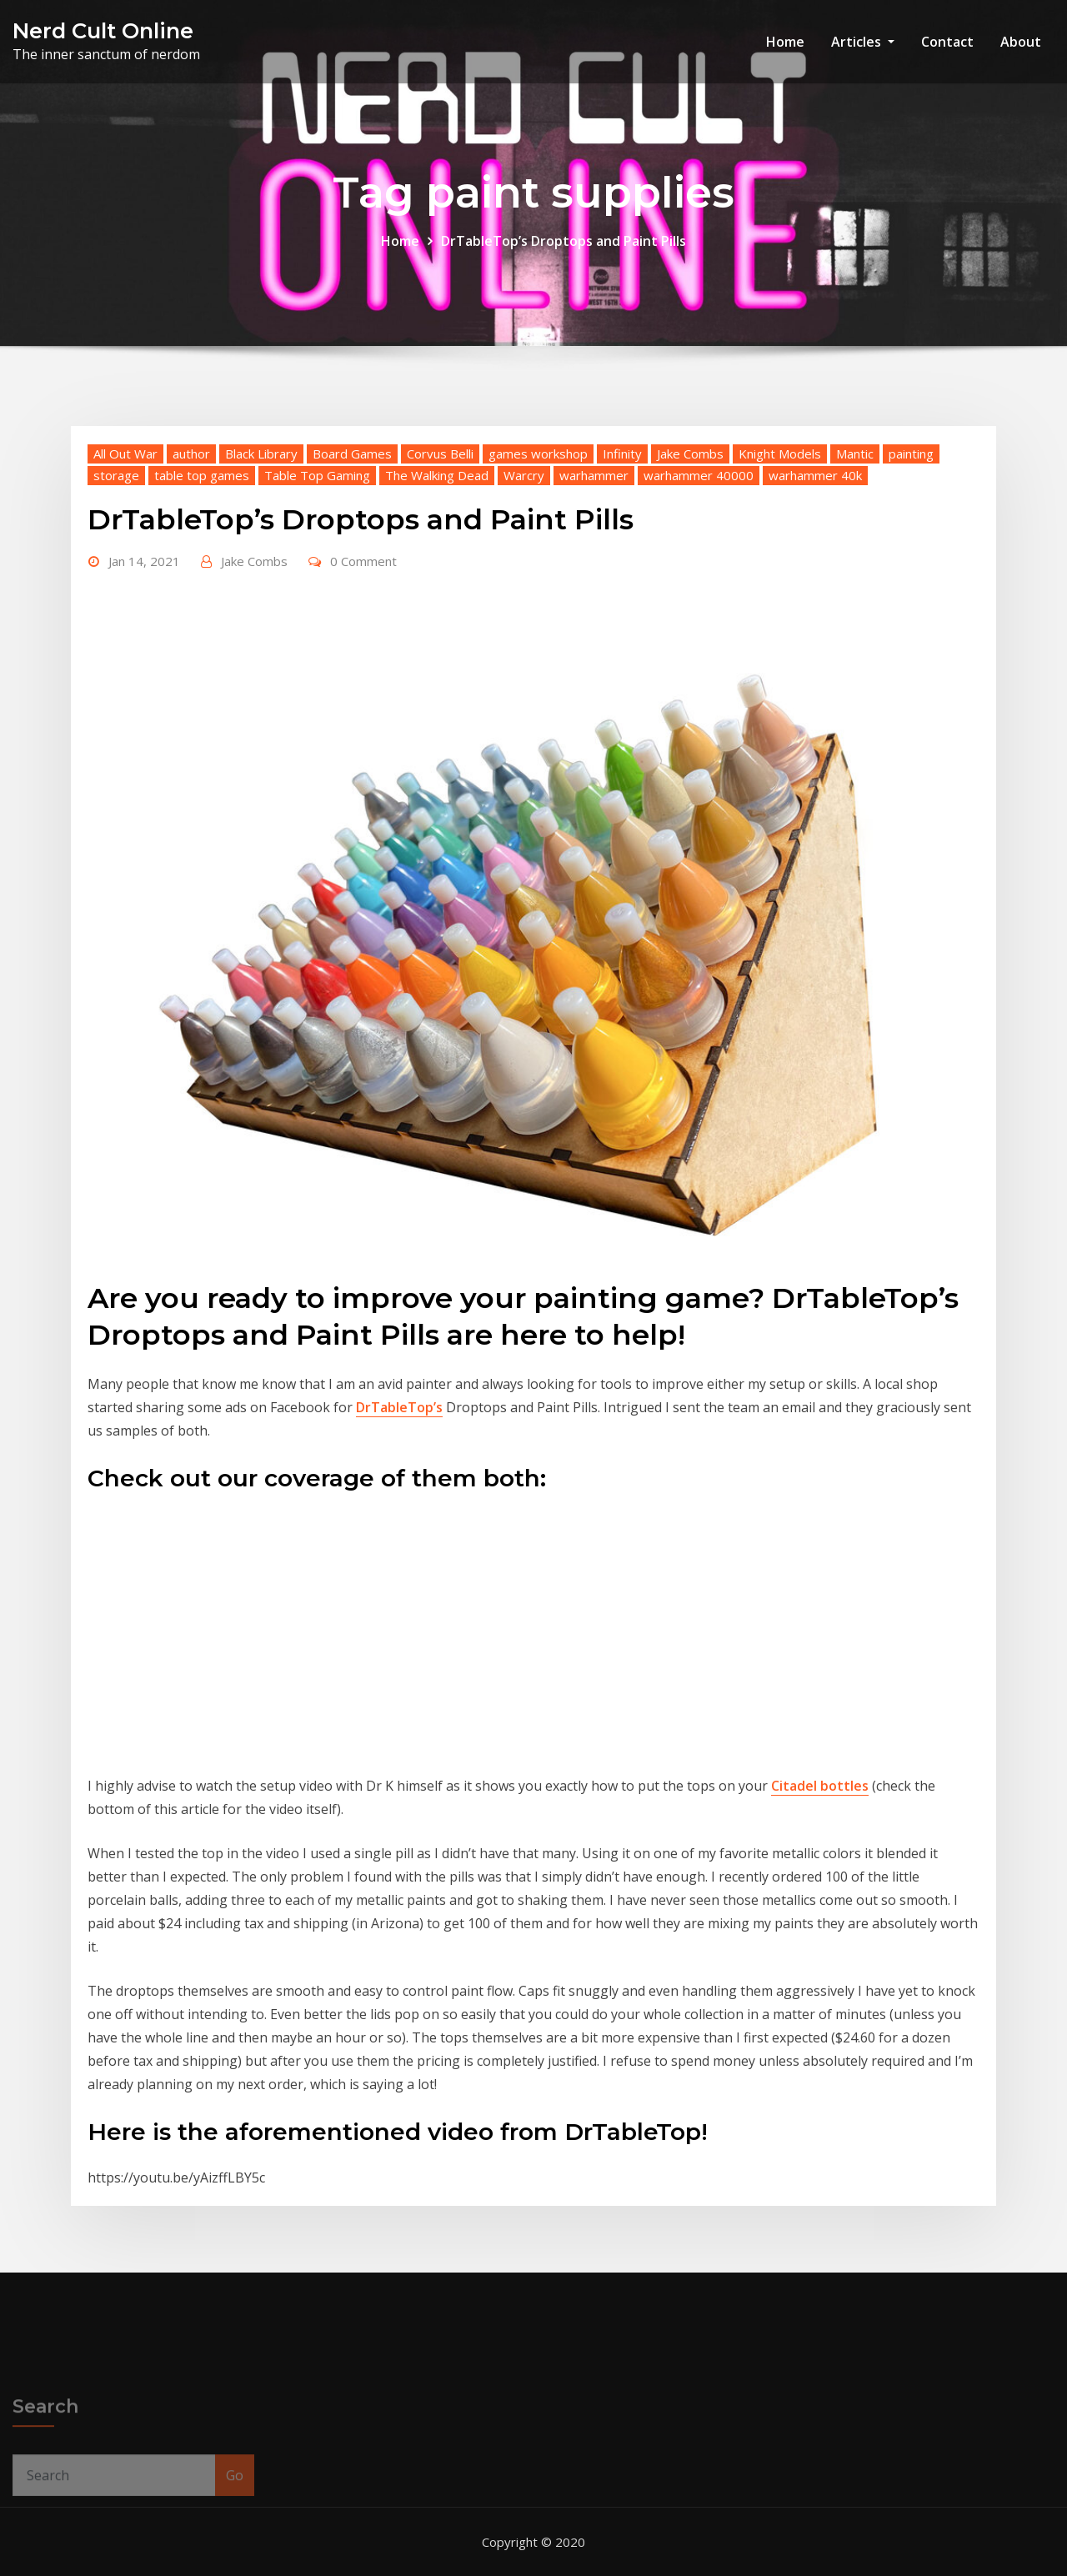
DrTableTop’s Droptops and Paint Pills (563, 241)
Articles (862, 42)
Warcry (523, 475)
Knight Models (780, 453)
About (1020, 42)
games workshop (538, 453)
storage (116, 475)
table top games (201, 475)
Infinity (622, 453)
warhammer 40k (815, 475)
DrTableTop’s (399, 1407)
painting (911, 453)
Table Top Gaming (317, 475)
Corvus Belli (440, 453)
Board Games (352, 453)
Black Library (261, 453)
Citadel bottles (820, 1786)
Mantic (855, 453)
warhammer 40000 (699, 475)
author (191, 453)
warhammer (594, 475)
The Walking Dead (436, 475)
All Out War (125, 453)
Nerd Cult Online (103, 30)
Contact (947, 42)
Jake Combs (690, 453)
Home (785, 42)
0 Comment (363, 561)
